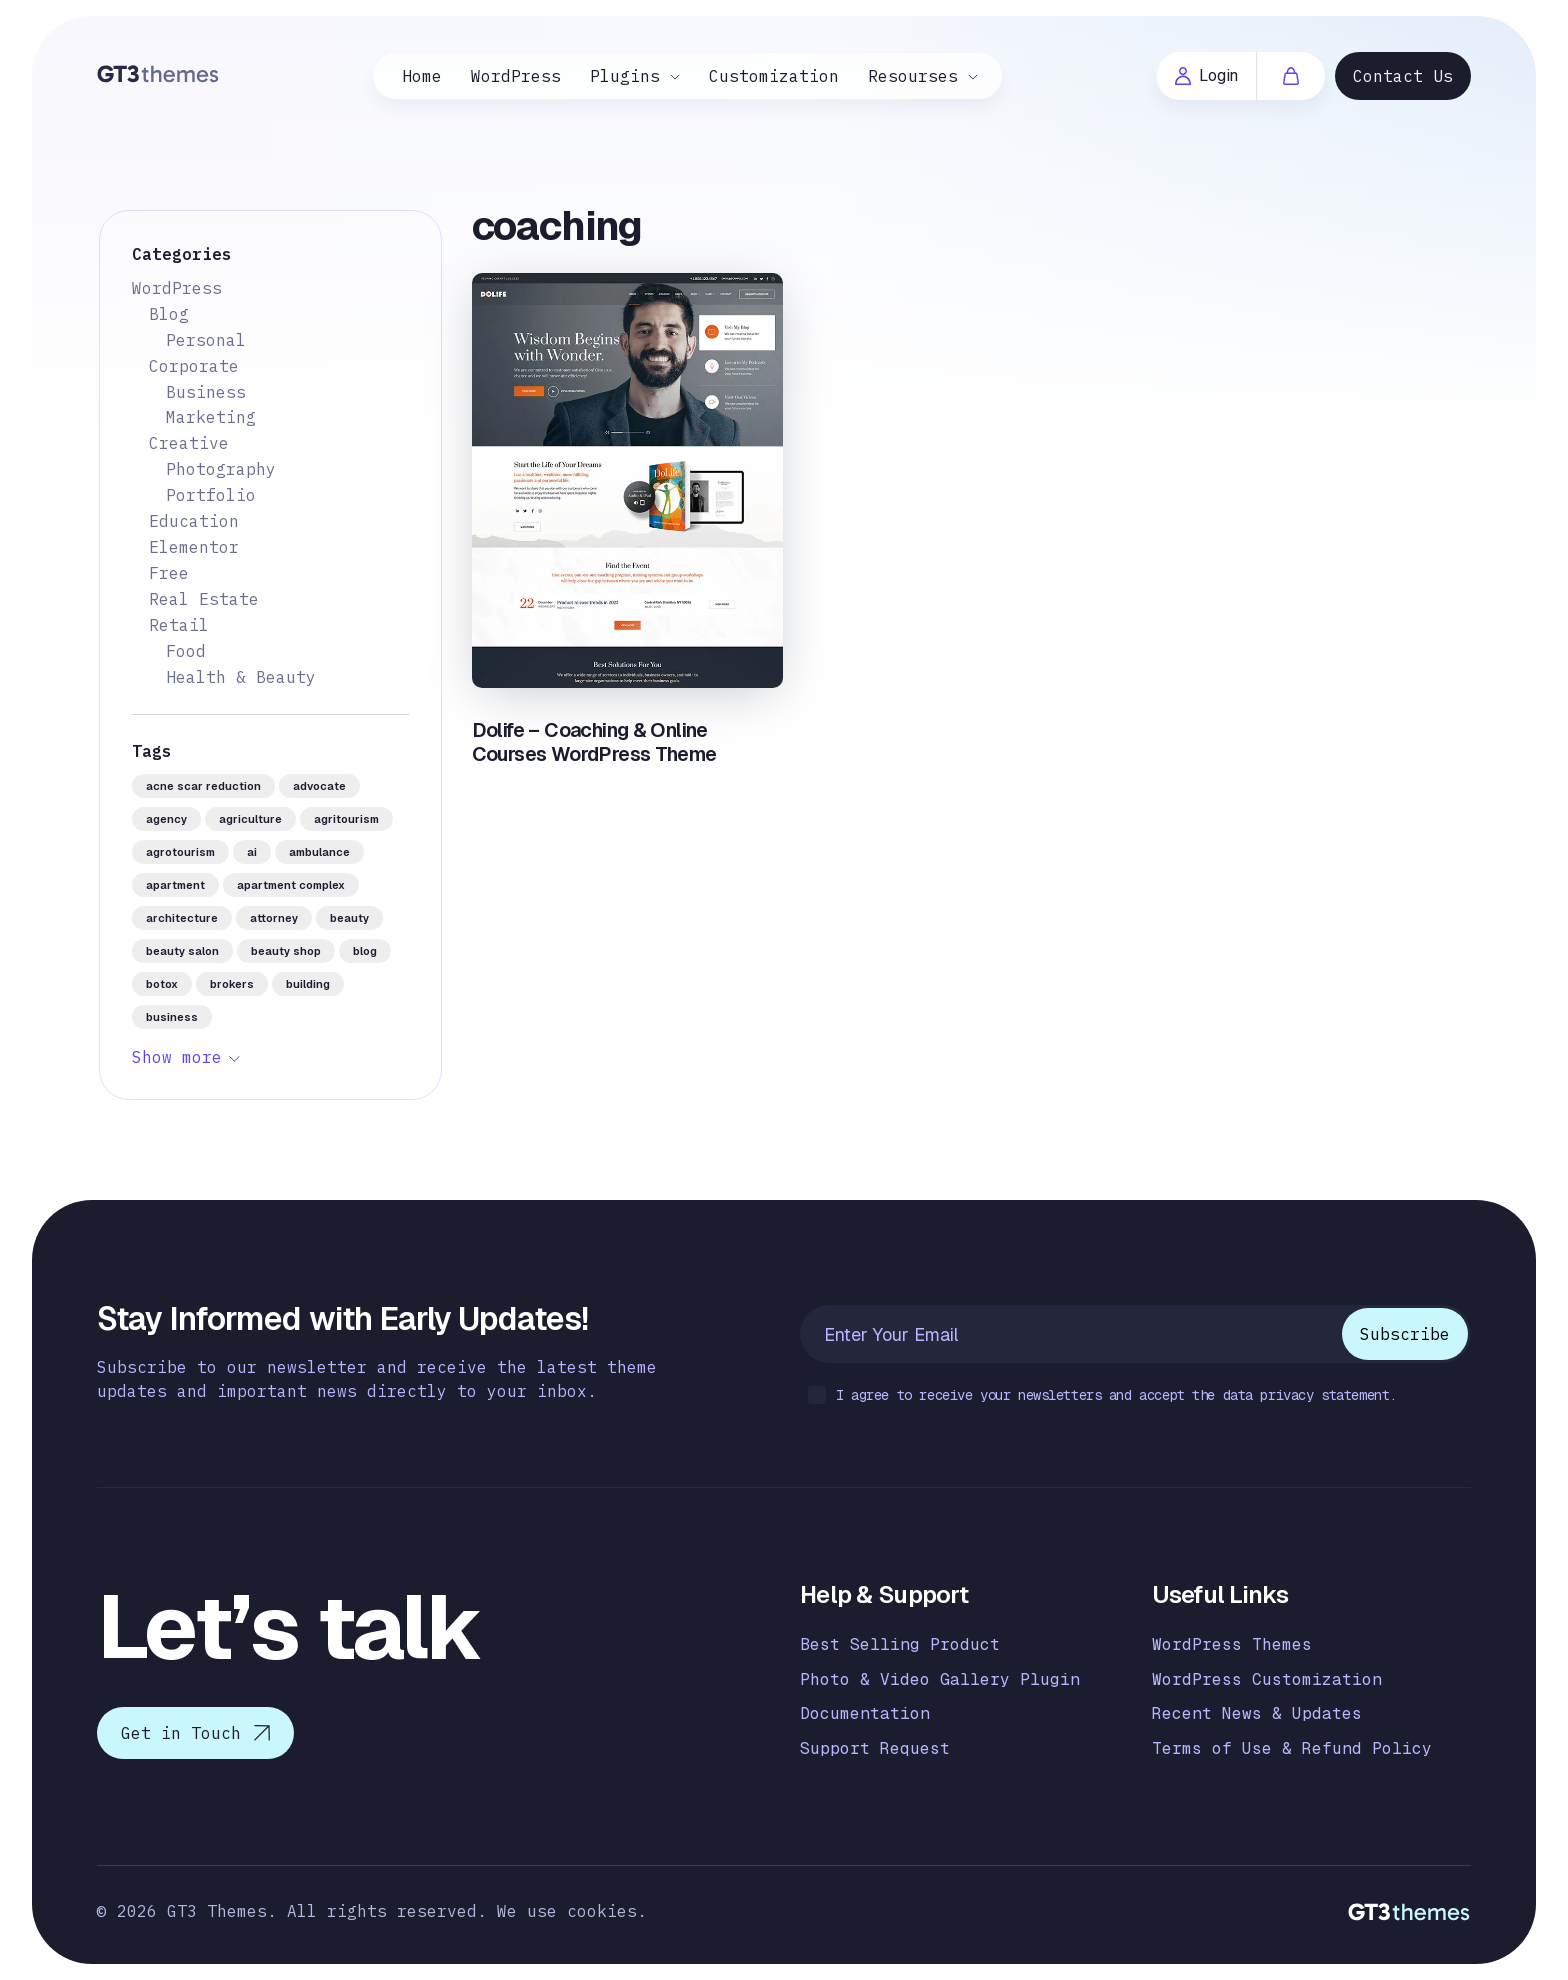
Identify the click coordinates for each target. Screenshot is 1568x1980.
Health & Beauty (241, 677)
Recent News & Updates (1257, 1713)
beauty (349, 918)
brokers (232, 984)
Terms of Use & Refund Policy (1292, 1748)
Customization (774, 76)
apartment (175, 885)
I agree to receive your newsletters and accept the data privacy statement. (1102, 1396)
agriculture (250, 819)
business (172, 1017)
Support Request (875, 1748)
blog (365, 951)
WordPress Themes (1232, 1644)
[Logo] (158, 73)
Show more (177, 1057)
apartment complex (291, 885)
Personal (206, 340)
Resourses (913, 76)
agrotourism (180, 852)
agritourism (346, 819)
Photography (221, 469)
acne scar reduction (203, 786)
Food (186, 651)
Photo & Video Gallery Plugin (940, 1679)
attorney (274, 918)
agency (166, 819)
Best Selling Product (900, 1644)
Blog (169, 314)
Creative (189, 443)
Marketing (211, 417)
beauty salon (182, 951)
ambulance (319, 852)
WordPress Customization (1267, 1679)
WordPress (516, 76)
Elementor (194, 547)
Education (194, 521)
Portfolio (211, 495)
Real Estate (204, 599)
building (308, 984)
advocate (319, 786)
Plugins (625, 76)
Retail (179, 625)
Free (169, 573)
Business (206, 392)
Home (422, 76)
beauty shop (286, 951)
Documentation (865, 1713)
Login (1206, 75)
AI (252, 852)
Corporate (194, 366)
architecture (182, 918)
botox (162, 984)
